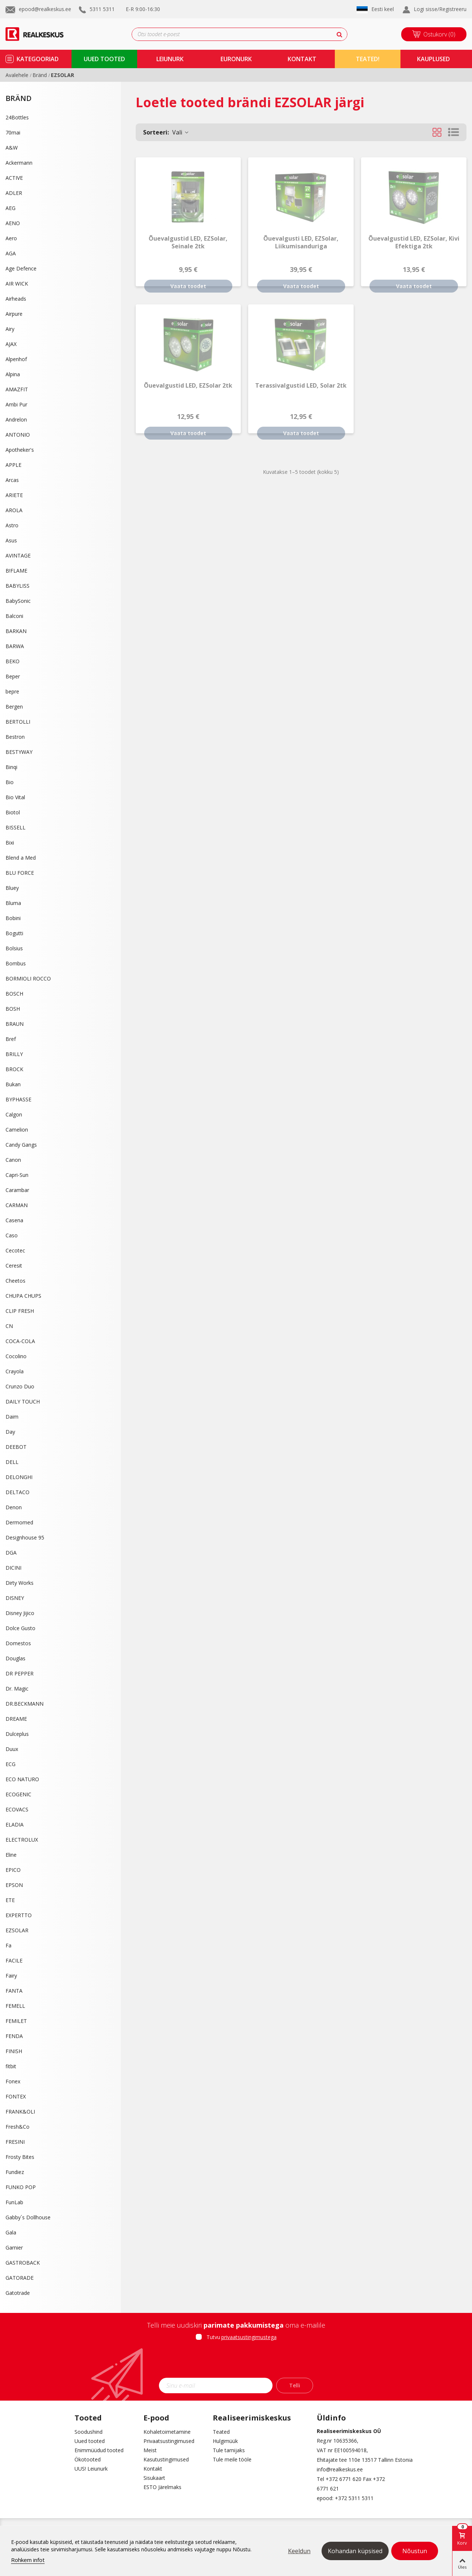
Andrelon (16, 419)
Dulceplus (17, 1733)
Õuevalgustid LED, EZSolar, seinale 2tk (188, 242)
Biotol (13, 812)
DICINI (13, 1567)
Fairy (11, 1975)
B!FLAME (16, 570)
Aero (11, 238)
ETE (10, 1900)
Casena (14, 1220)
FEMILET (16, 2020)
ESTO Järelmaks (162, 2487)
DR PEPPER (20, 1673)
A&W (12, 147)
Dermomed (19, 1522)
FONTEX (16, 2096)
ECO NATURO (22, 1779)
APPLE (13, 464)
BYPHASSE (18, 1099)
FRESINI (15, 2141)
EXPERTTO (19, 1915)
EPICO (13, 1869)
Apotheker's (20, 449)
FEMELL (15, 2005)
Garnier (14, 2247)
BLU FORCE (20, 872)
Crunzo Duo (20, 1386)
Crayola (15, 1371)
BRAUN (15, 1023)
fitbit (11, 2066)
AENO (13, 223)
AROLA (14, 510)
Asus (11, 540)
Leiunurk (170, 59)
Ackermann (19, 162)
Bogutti (14, 933)
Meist (150, 2450)
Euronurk (236, 59)
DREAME (16, 1718)
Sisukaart (154, 2477)
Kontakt (152, 2468)
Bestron (15, 736)
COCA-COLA (20, 1341)
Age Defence (21, 268)
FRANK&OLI (20, 2111)
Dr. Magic (17, 1688)
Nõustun (414, 2551)
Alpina (13, 374)
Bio (10, 782)
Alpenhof (16, 359)
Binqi (11, 766)
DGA (11, 1552)
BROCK (14, 1069)
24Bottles (17, 117)
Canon (13, 1159)
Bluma (13, 902)
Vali (166, 132)
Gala (11, 2232)
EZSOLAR (17, 1930)
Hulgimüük (225, 2440)
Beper (13, 676)
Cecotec (15, 1250)
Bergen (14, 706)
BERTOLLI (18, 721)
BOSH (13, 1008)
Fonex (13, 2081)
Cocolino (16, 1356)
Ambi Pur (16, 404)
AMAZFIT (17, 389)
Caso (12, 1235)
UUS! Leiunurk (91, 2468)
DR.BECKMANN (25, 1703)
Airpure (14, 313)
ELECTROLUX (22, 1839)
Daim (12, 1416)
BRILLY (14, 1054)
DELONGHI (19, 1477)
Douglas (15, 1658)
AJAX (11, 343)
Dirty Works (20, 1582)
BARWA (15, 646)
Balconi (14, 615)
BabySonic (18, 600)
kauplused (433, 59)
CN (9, 1325)
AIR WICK (17, 283)
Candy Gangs (21, 1144)
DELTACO (18, 1492)
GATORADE (20, 2277)
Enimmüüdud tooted (99, 2450)
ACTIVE (14, 177)
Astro (12, 525)
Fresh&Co (18, 2126)
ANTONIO (18, 434)
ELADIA (15, 1824)
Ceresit (14, 1265)
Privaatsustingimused (168, 2440)
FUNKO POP (21, 2187)
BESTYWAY (19, 751)
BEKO (13, 661)
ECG (10, 1764)
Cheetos (15, 1280)
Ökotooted (87, 2459)
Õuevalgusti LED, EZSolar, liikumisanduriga (301, 242)
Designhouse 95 (25, 1537)
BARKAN (16, 631)
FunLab (14, 2202)
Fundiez (15, 2171)
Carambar (17, 1189)
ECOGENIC (18, 1794)
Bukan (13, 1084)
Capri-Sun (17, 1174)
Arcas (12, 479)
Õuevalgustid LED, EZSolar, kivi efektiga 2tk (413, 242)
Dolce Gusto (20, 1628)
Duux (12, 1748)
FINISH (14, 2051)
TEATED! (367, 59)
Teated (221, 2431)
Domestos (18, 1643)
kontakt (302, 59)
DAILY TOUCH (23, 1401)
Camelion (17, 1129)
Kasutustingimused (166, 2459)
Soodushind (88, 2431)
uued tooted (104, 59)
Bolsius (14, 948)
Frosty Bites (20, 2156)
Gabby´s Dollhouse (28, 2217)
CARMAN (17, 1205)
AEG (10, 208)
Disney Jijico (20, 1612)
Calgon (14, 1114)
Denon (14, 1507)
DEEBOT (16, 1446)
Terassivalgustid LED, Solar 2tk (301, 385)
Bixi (10, 842)
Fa (8, 1945)
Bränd (19, 98)
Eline (11, 1854)
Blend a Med (21, 857)
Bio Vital (15, 797)
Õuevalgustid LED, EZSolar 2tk (188, 385)
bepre (12, 691)
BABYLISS (18, 585)
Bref (11, 1038)
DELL (12, 1461)
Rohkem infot (28, 2559)
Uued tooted (89, 2440)
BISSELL (15, 827)
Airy (10, 328)
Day (10, 1431)
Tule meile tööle (232, 2459)
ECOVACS (17, 1809)
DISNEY (15, 1597)
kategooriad (38, 59)
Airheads (16, 298)
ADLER (14, 192)
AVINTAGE (18, 555)
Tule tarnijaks (229, 2450)
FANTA (14, 1990)
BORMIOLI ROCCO (28, 978)
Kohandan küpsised (355, 2551)
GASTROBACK (23, 2262)
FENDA (14, 2036)
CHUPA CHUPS (23, 1295)
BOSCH (14, 993)
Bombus (16, 963)
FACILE (14, 1960)
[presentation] (236, 2361)
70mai (13, 132)
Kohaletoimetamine (167, 2431)
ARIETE (14, 495)
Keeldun (299, 2551)
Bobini (13, 918)
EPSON (14, 1884)
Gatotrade (18, 2292)
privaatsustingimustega (249, 2337)
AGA (11, 253)
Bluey (12, 887)
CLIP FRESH (20, 1310)
